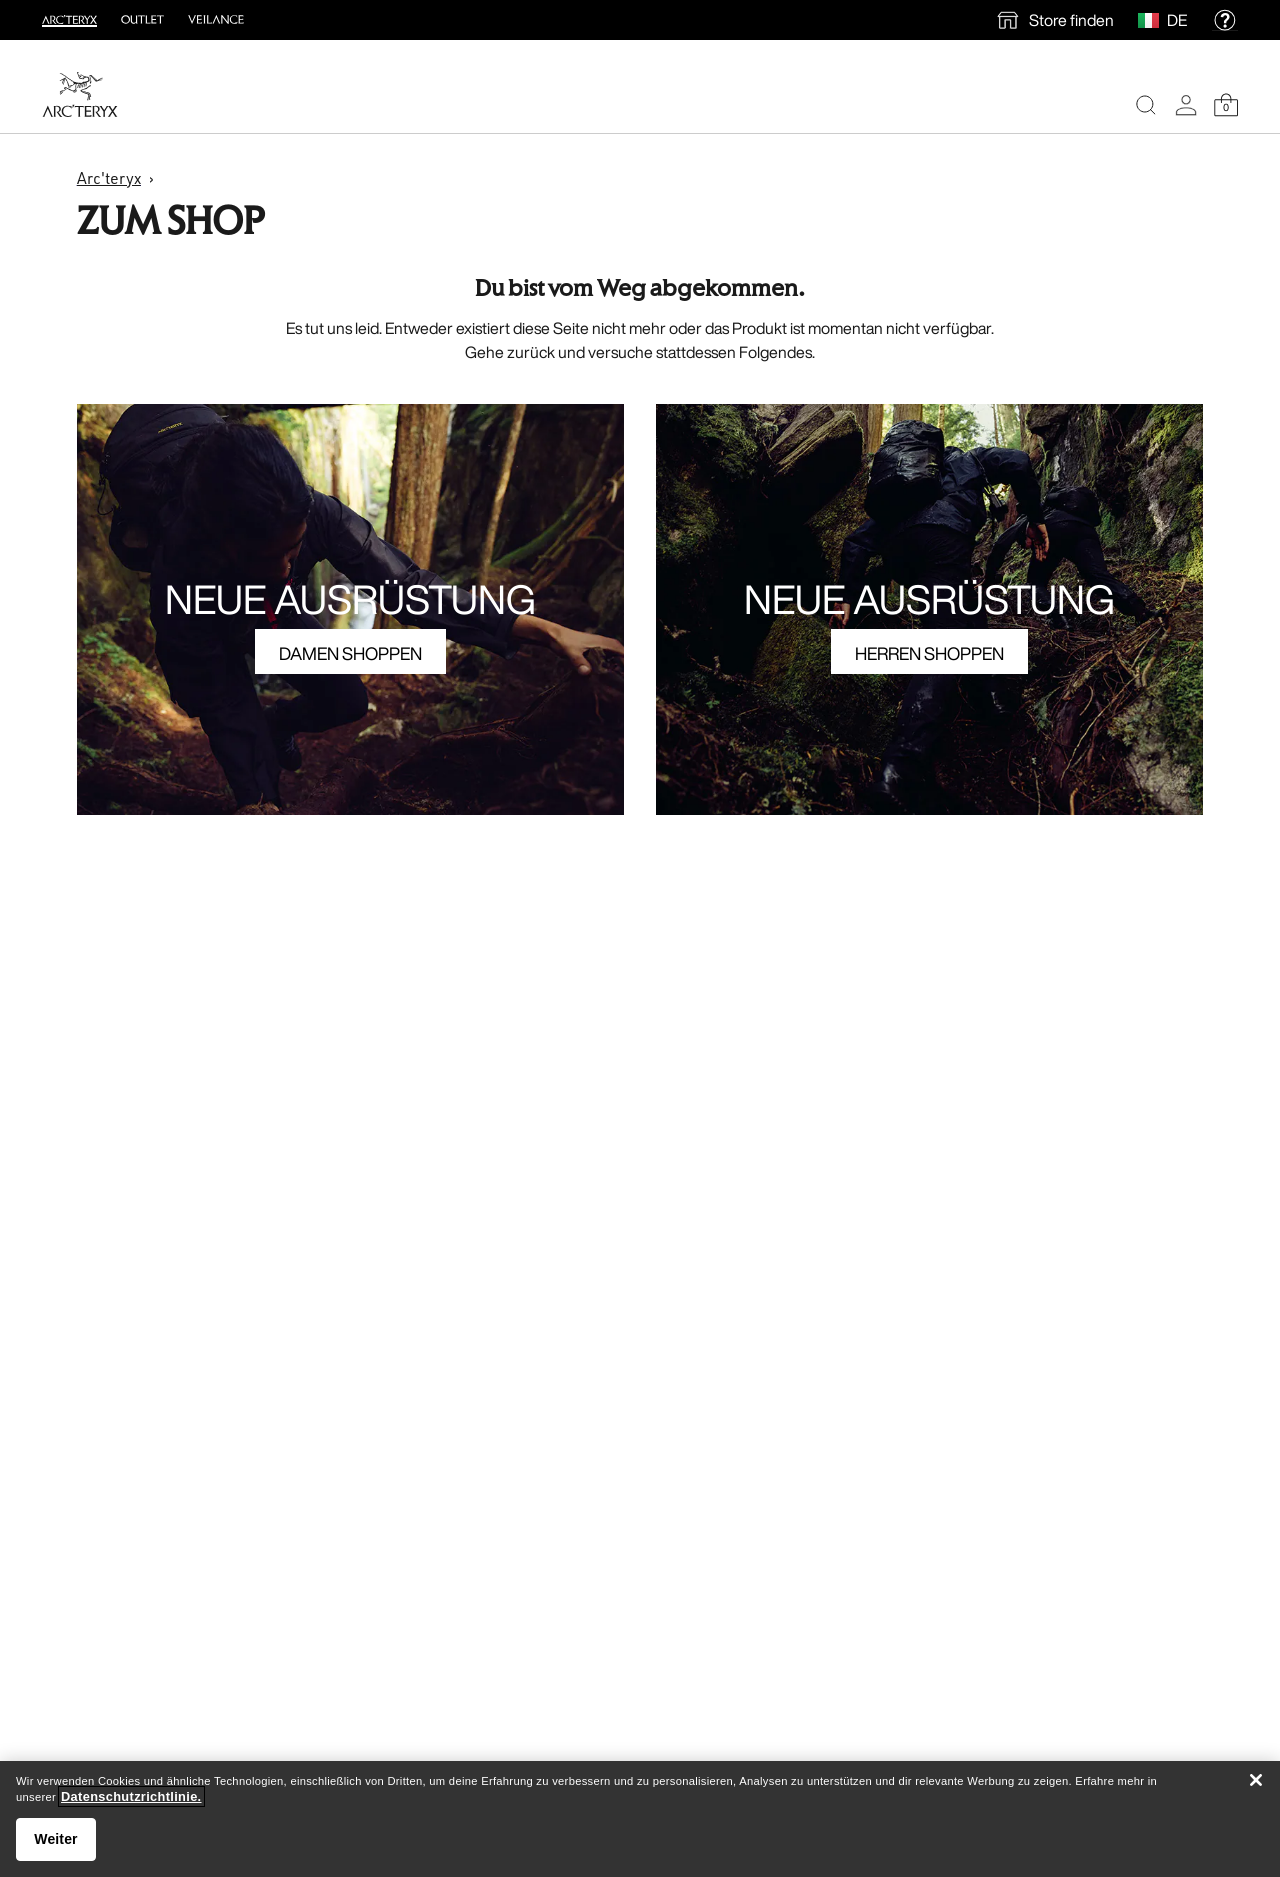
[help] (1225, 20)
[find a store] (1054, 20)
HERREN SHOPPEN (929, 653)
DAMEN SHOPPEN (350, 653)
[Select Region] (1152, 20)
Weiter (55, 1839)
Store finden (1071, 20)
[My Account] (1186, 105)
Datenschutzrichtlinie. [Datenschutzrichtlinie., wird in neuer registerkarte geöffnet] (131, 1796)
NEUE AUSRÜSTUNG (350, 599)
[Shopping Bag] (1226, 105)
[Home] (80, 94)
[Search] (1146, 105)
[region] (640, 1819)
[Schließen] (1256, 1780)
